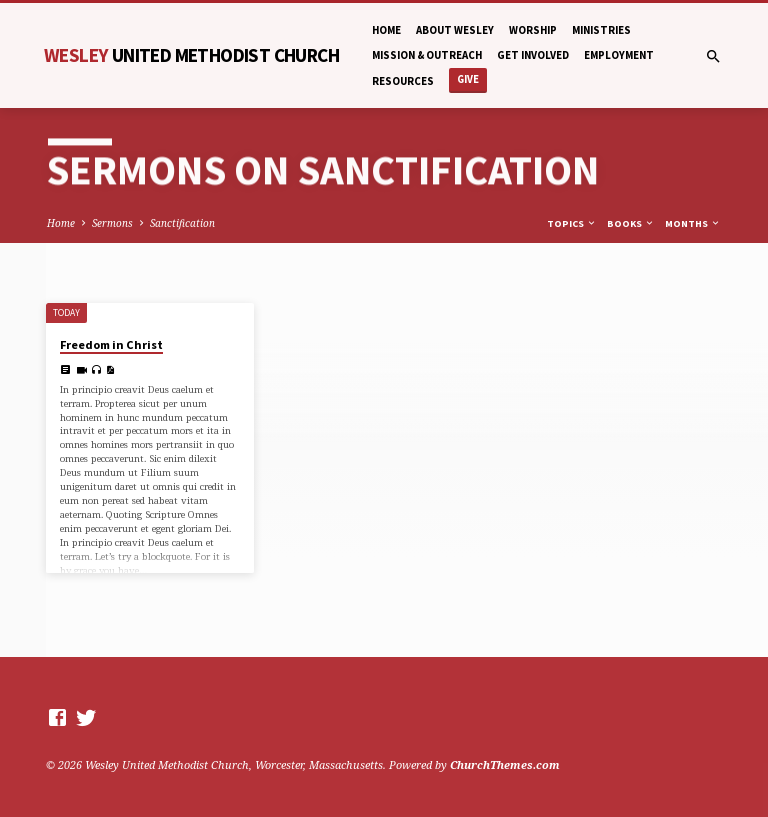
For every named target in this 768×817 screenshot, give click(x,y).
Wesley (191, 55)
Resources (403, 81)
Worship (533, 30)
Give (468, 79)
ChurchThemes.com (505, 764)
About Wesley (455, 30)
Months (693, 223)
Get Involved (533, 55)
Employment (619, 55)
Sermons (112, 223)
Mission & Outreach (427, 55)
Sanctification (182, 223)
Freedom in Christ (111, 344)
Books (631, 223)
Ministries (601, 30)
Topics (572, 223)
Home (386, 30)
